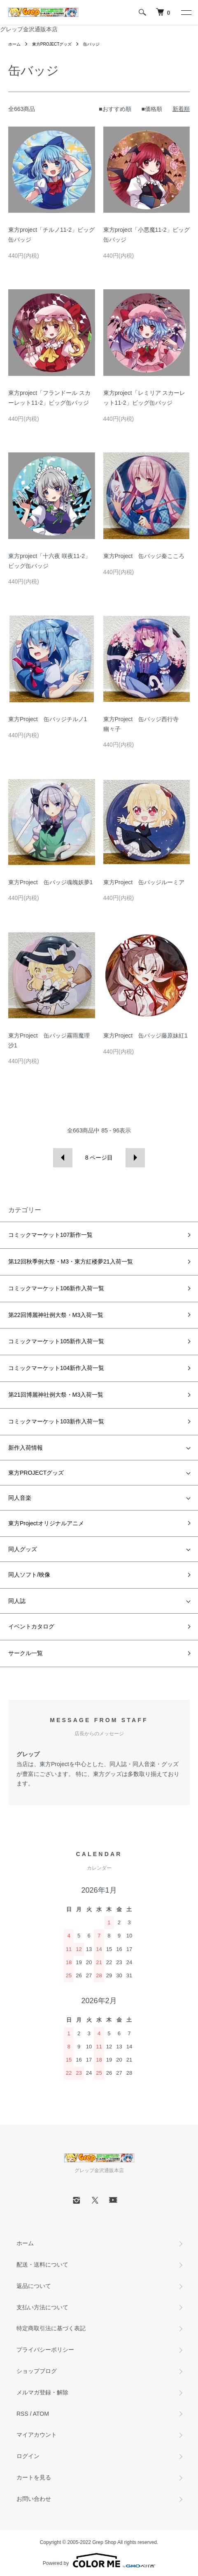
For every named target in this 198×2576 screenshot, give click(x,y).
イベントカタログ (31, 1626)
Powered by (99, 2560)
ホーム (14, 44)
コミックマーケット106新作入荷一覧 (56, 1288)
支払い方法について (42, 2307)
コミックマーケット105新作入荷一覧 (56, 1341)
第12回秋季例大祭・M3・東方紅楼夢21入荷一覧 (70, 1261)
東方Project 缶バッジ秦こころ (144, 556)
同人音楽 (19, 1497)
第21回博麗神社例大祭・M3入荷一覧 (55, 1394)
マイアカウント (36, 2434)
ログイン (28, 2456)
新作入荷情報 (25, 1447)
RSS (22, 2413)
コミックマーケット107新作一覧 (50, 1234)
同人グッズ (22, 1549)
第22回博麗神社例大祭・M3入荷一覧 (55, 1315)
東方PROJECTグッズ (52, 44)
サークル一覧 (25, 1653)
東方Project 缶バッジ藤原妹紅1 (145, 1035)
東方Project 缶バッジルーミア (144, 882)
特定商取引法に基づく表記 (51, 2328)
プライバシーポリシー (45, 2349)
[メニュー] (185, 12)
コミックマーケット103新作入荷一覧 (56, 1421)
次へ (135, 1157)
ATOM (41, 2413)
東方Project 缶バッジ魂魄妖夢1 (50, 882)
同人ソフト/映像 (29, 1574)
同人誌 (17, 1601)
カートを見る (33, 2477)
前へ (62, 1157)
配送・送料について (42, 2264)
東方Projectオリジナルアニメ (46, 1523)
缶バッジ (91, 44)
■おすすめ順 (115, 109)
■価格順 (152, 109)
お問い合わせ (33, 2498)
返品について (33, 2286)
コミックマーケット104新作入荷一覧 (56, 1368)
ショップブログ (36, 2371)
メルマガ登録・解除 (42, 2392)
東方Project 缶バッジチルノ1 (47, 719)
